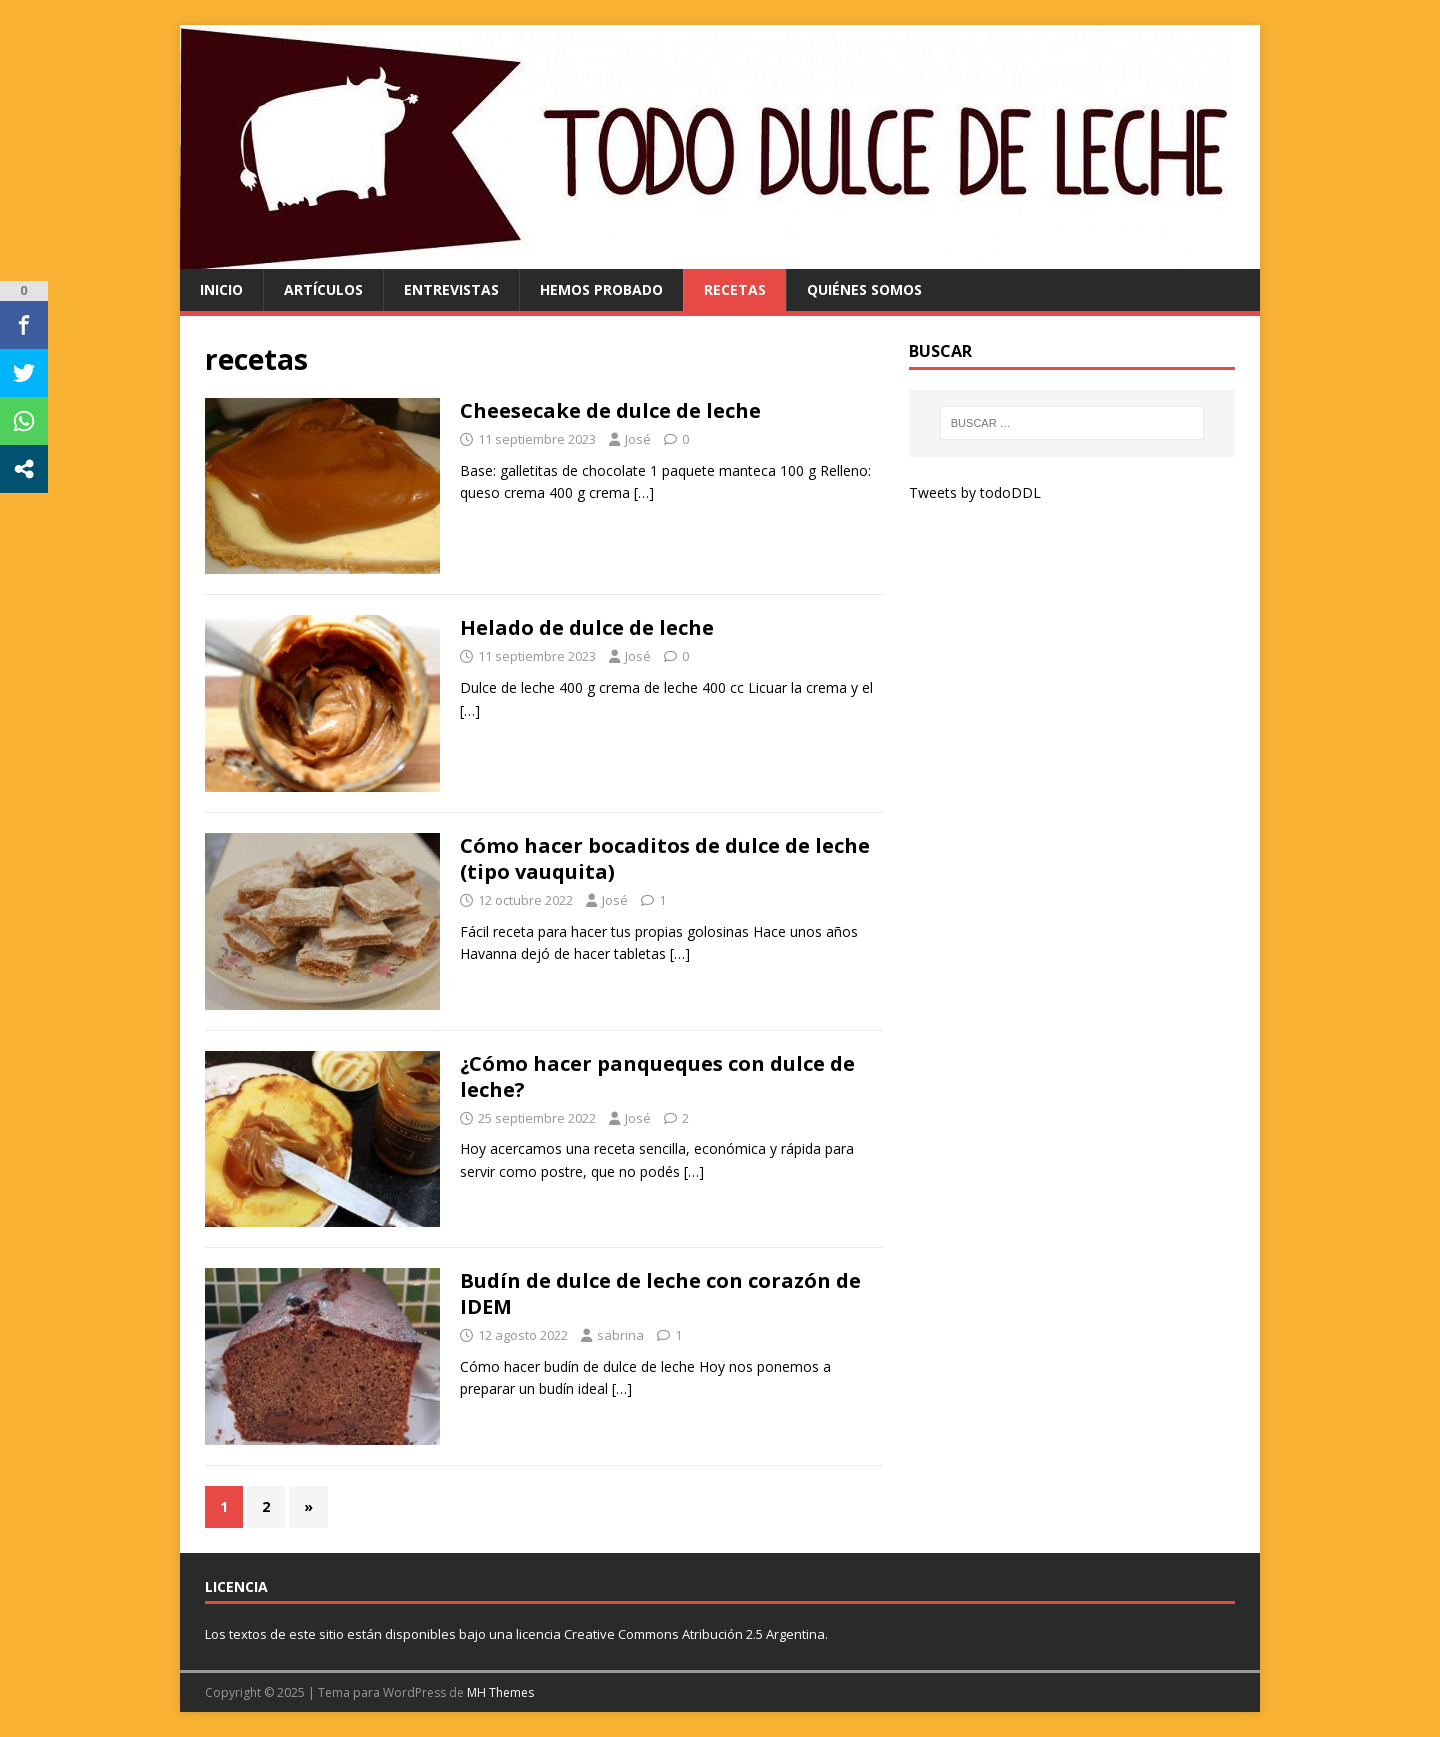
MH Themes (500, 1692)
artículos (323, 289)
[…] (644, 492)
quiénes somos (864, 289)
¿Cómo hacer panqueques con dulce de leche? (657, 1076)
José (638, 439)
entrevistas (451, 289)
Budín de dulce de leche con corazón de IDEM (660, 1293)
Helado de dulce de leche (587, 627)
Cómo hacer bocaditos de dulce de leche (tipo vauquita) (665, 858)
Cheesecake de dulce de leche (610, 410)
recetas (735, 289)
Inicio (221, 289)
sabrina (620, 1335)
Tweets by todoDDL (975, 492)
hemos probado (601, 289)
